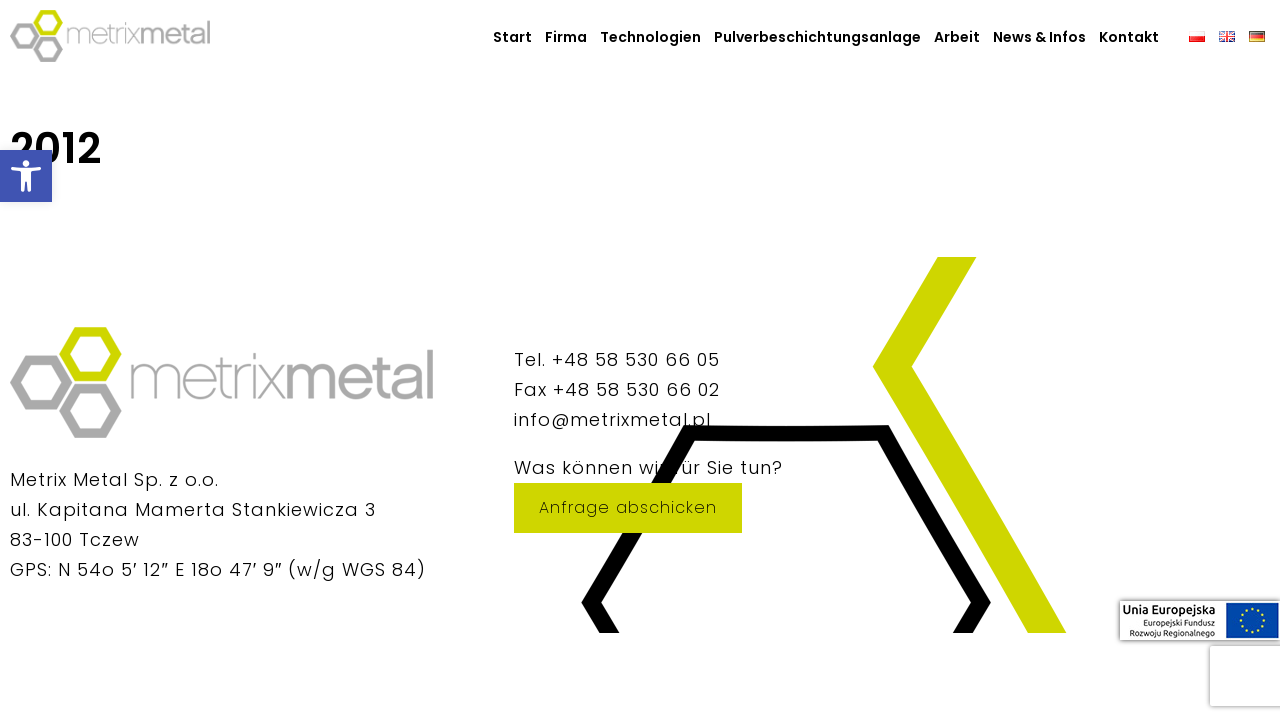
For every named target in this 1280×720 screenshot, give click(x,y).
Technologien (650, 37)
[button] (26, 176)
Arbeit (957, 37)
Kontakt (1129, 37)
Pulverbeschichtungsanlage (817, 37)
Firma (566, 37)
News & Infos (1039, 37)
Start (512, 37)
